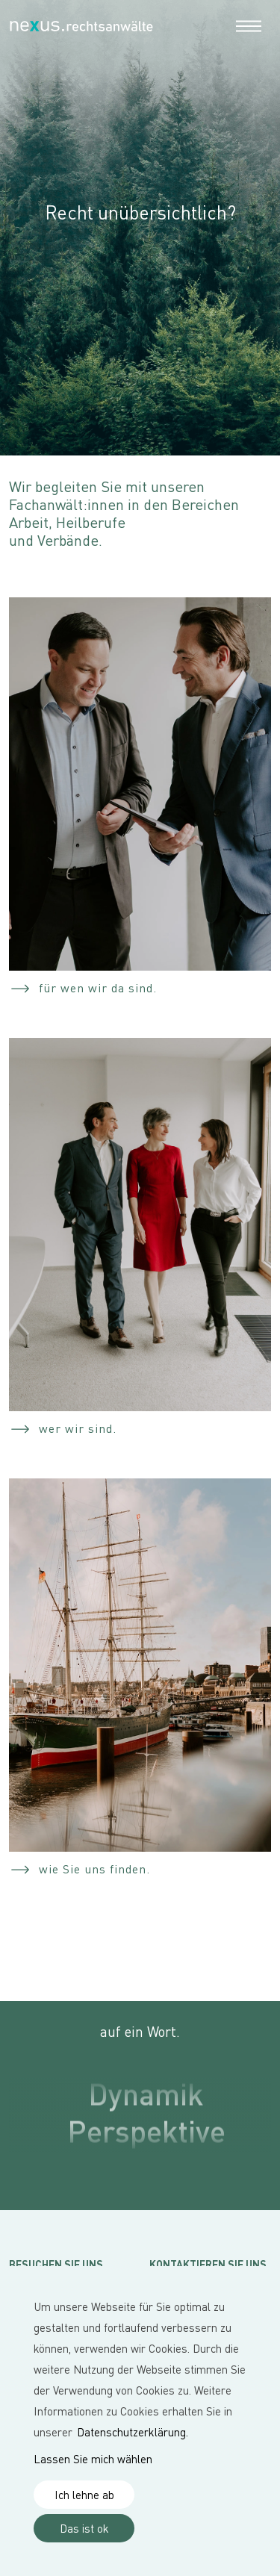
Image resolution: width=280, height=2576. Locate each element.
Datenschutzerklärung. (132, 2432)
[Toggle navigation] (248, 24)
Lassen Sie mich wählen (93, 2458)
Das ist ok (84, 2528)
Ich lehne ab (84, 2494)
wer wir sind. (77, 1428)
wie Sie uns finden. (94, 1868)
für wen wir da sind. (98, 987)
